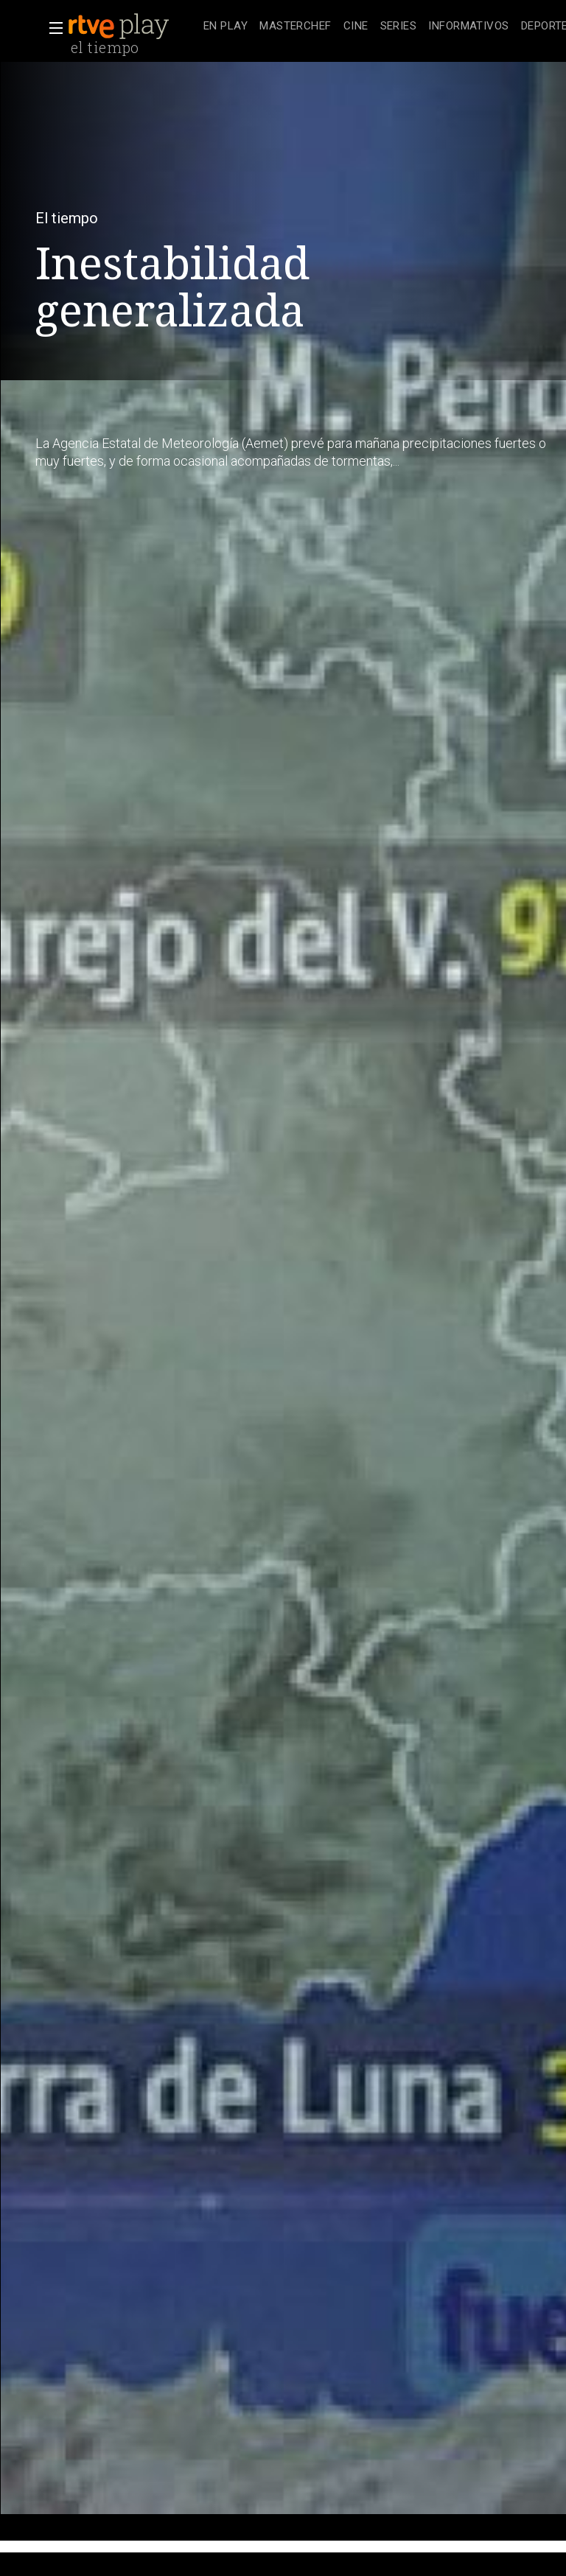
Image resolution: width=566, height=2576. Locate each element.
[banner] (133, 26)
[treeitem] (225, 26)
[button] (51, 28)
